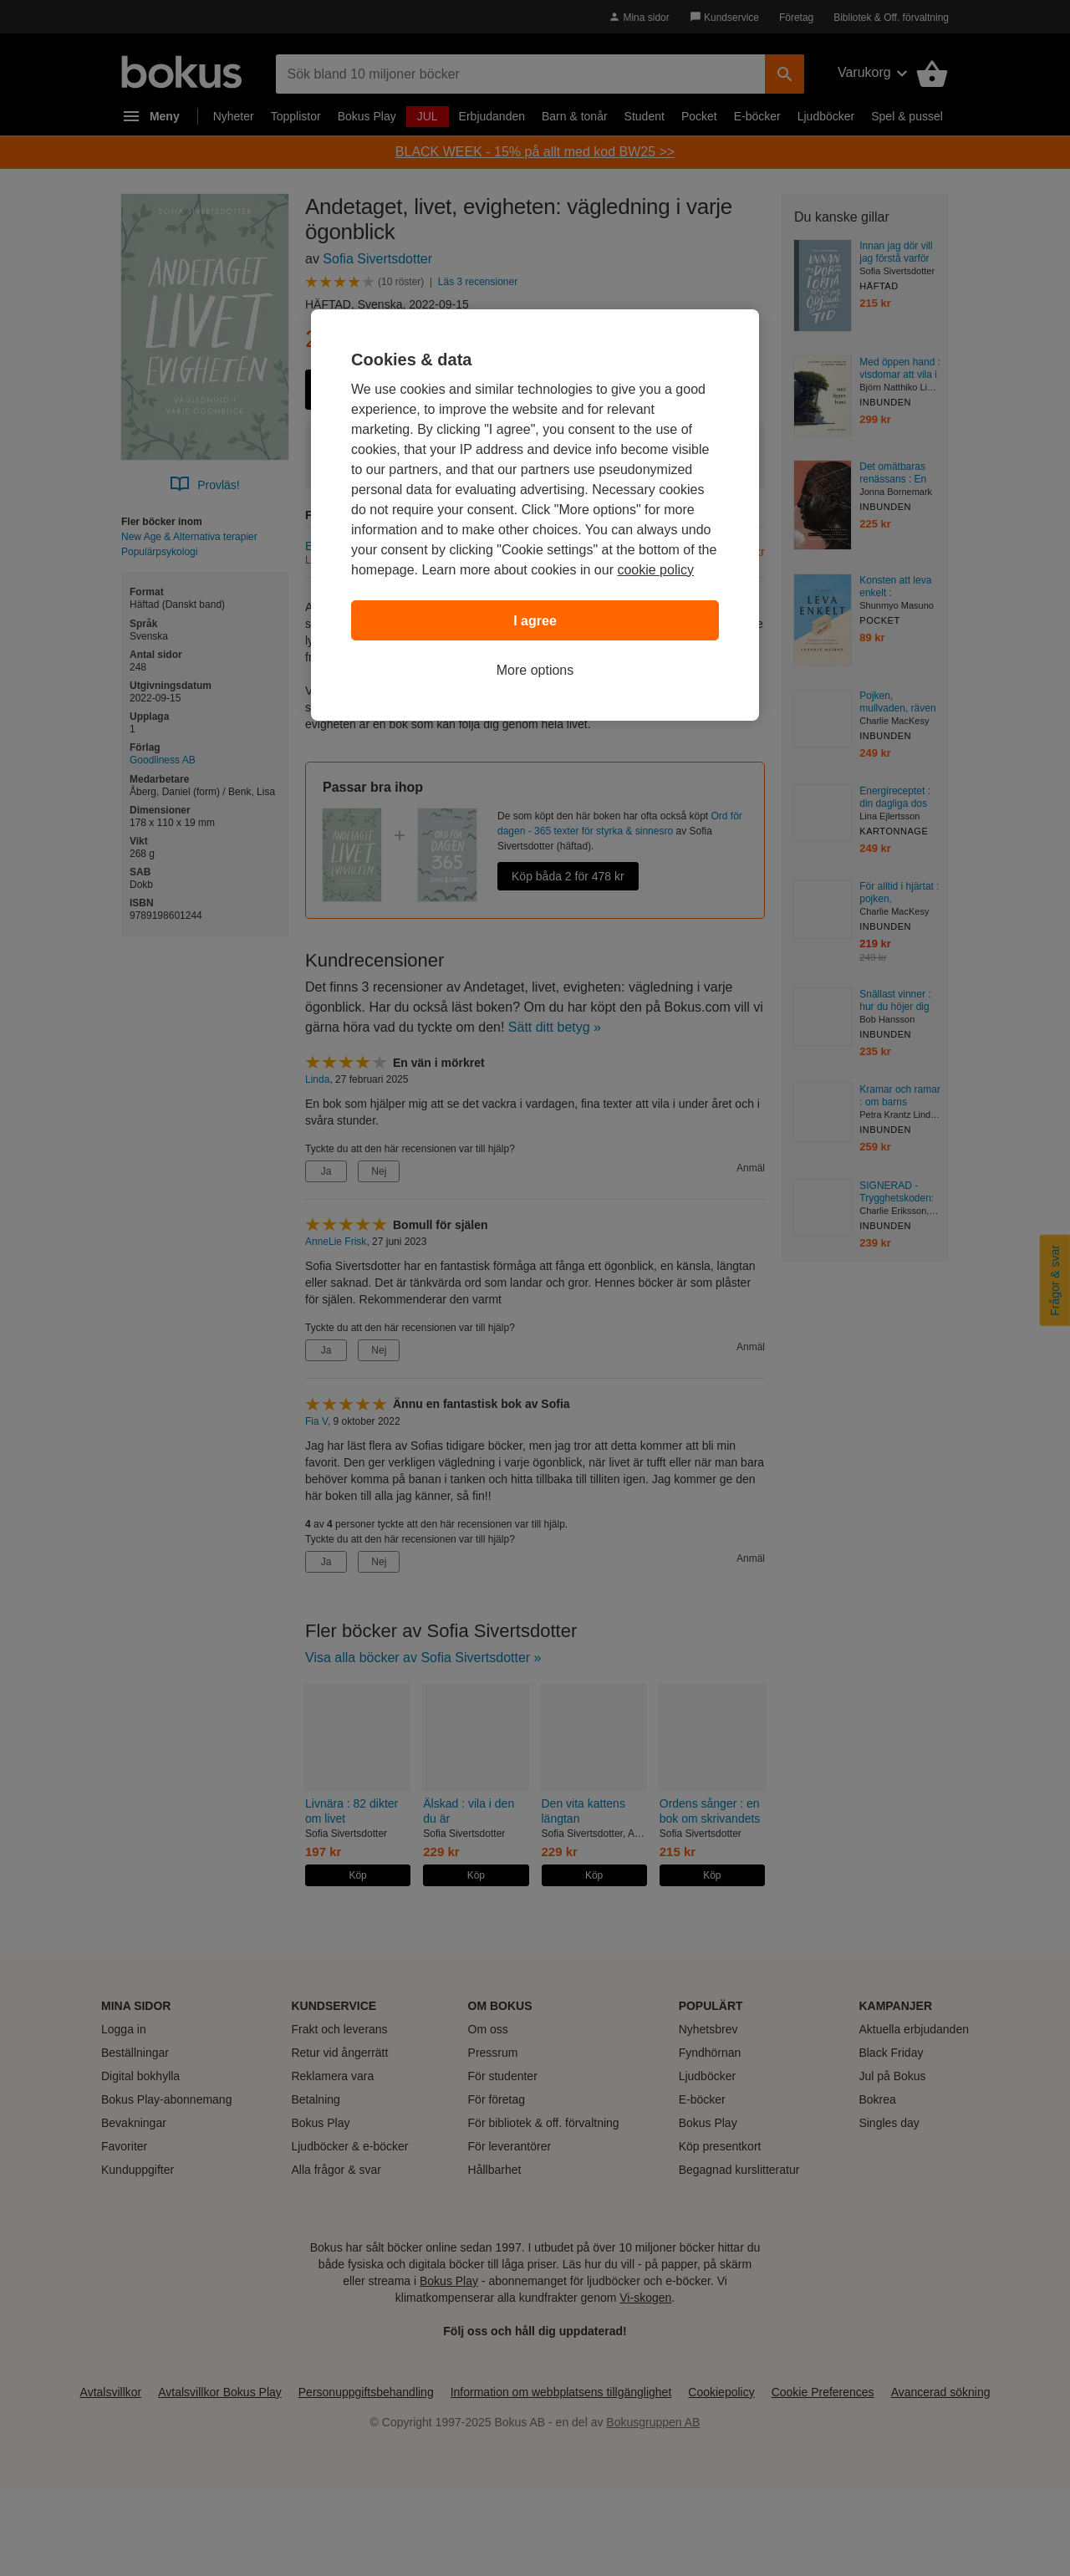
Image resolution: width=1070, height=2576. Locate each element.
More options (535, 670)
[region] (535, 515)
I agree (535, 621)
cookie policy (655, 570)
